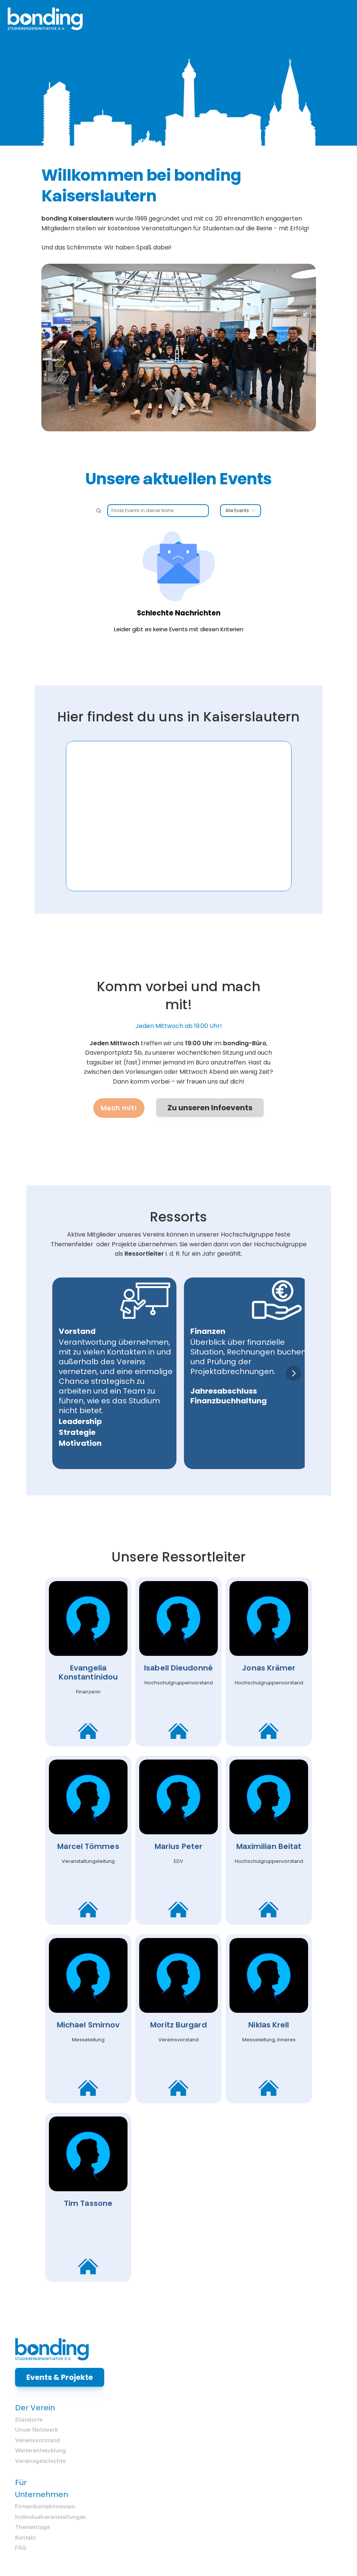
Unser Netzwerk (307, 2439)
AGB (265, 2555)
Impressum (179, 2555)
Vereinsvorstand (308, 2451)
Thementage (213, 2463)
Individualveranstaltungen (231, 2451)
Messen (130, 2427)
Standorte (299, 2427)
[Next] (296, 1378)
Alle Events (240, 528)
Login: (134, 2514)
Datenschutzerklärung (226, 2555)
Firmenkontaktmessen (226, 2439)
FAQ (201, 2487)
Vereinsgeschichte (311, 2475)
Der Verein (305, 2413)
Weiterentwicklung (311, 2463)
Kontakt (206, 2475)
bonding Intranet (147, 2520)
